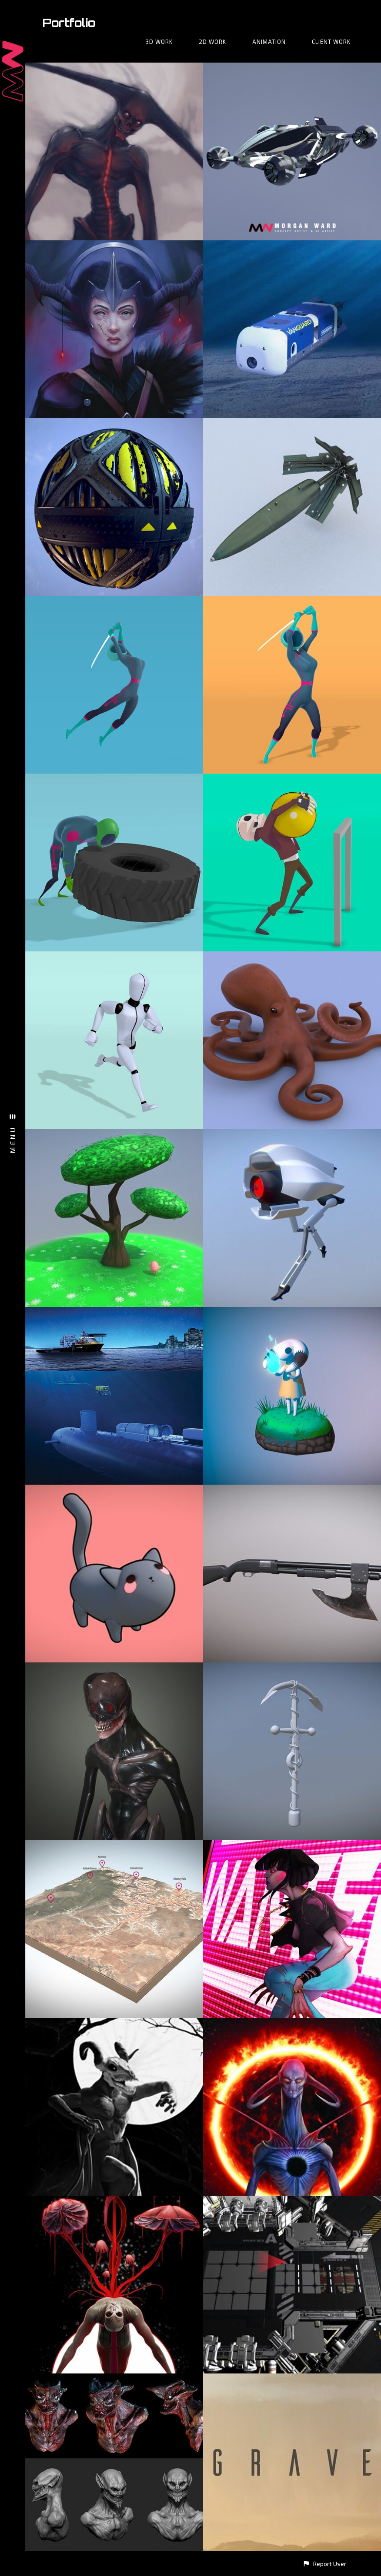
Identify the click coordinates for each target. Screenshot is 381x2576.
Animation (269, 41)
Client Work (331, 41)
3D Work (159, 41)
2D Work (212, 41)
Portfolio (69, 23)
